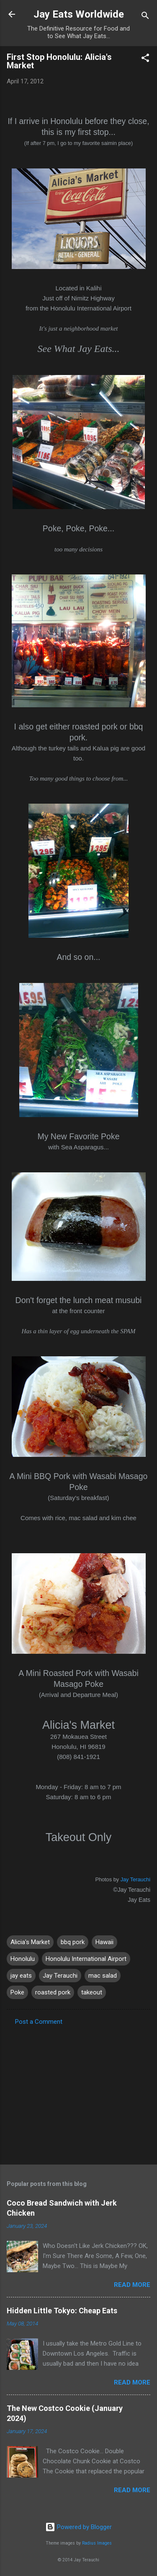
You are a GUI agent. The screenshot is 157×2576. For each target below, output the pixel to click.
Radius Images (97, 2543)
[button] (145, 59)
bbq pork (73, 1942)
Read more (132, 2285)
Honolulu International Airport (86, 1959)
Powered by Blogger (78, 2527)
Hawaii (104, 1942)
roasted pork (52, 1992)
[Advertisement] (78, 2092)
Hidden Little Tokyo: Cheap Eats (62, 2310)
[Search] (145, 17)
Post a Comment (38, 2021)
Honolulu (22, 1959)
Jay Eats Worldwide (78, 14)
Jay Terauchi (135, 1879)
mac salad (102, 1975)
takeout (91, 1992)
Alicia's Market (30, 1942)
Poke (17, 1992)
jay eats (21, 1975)
